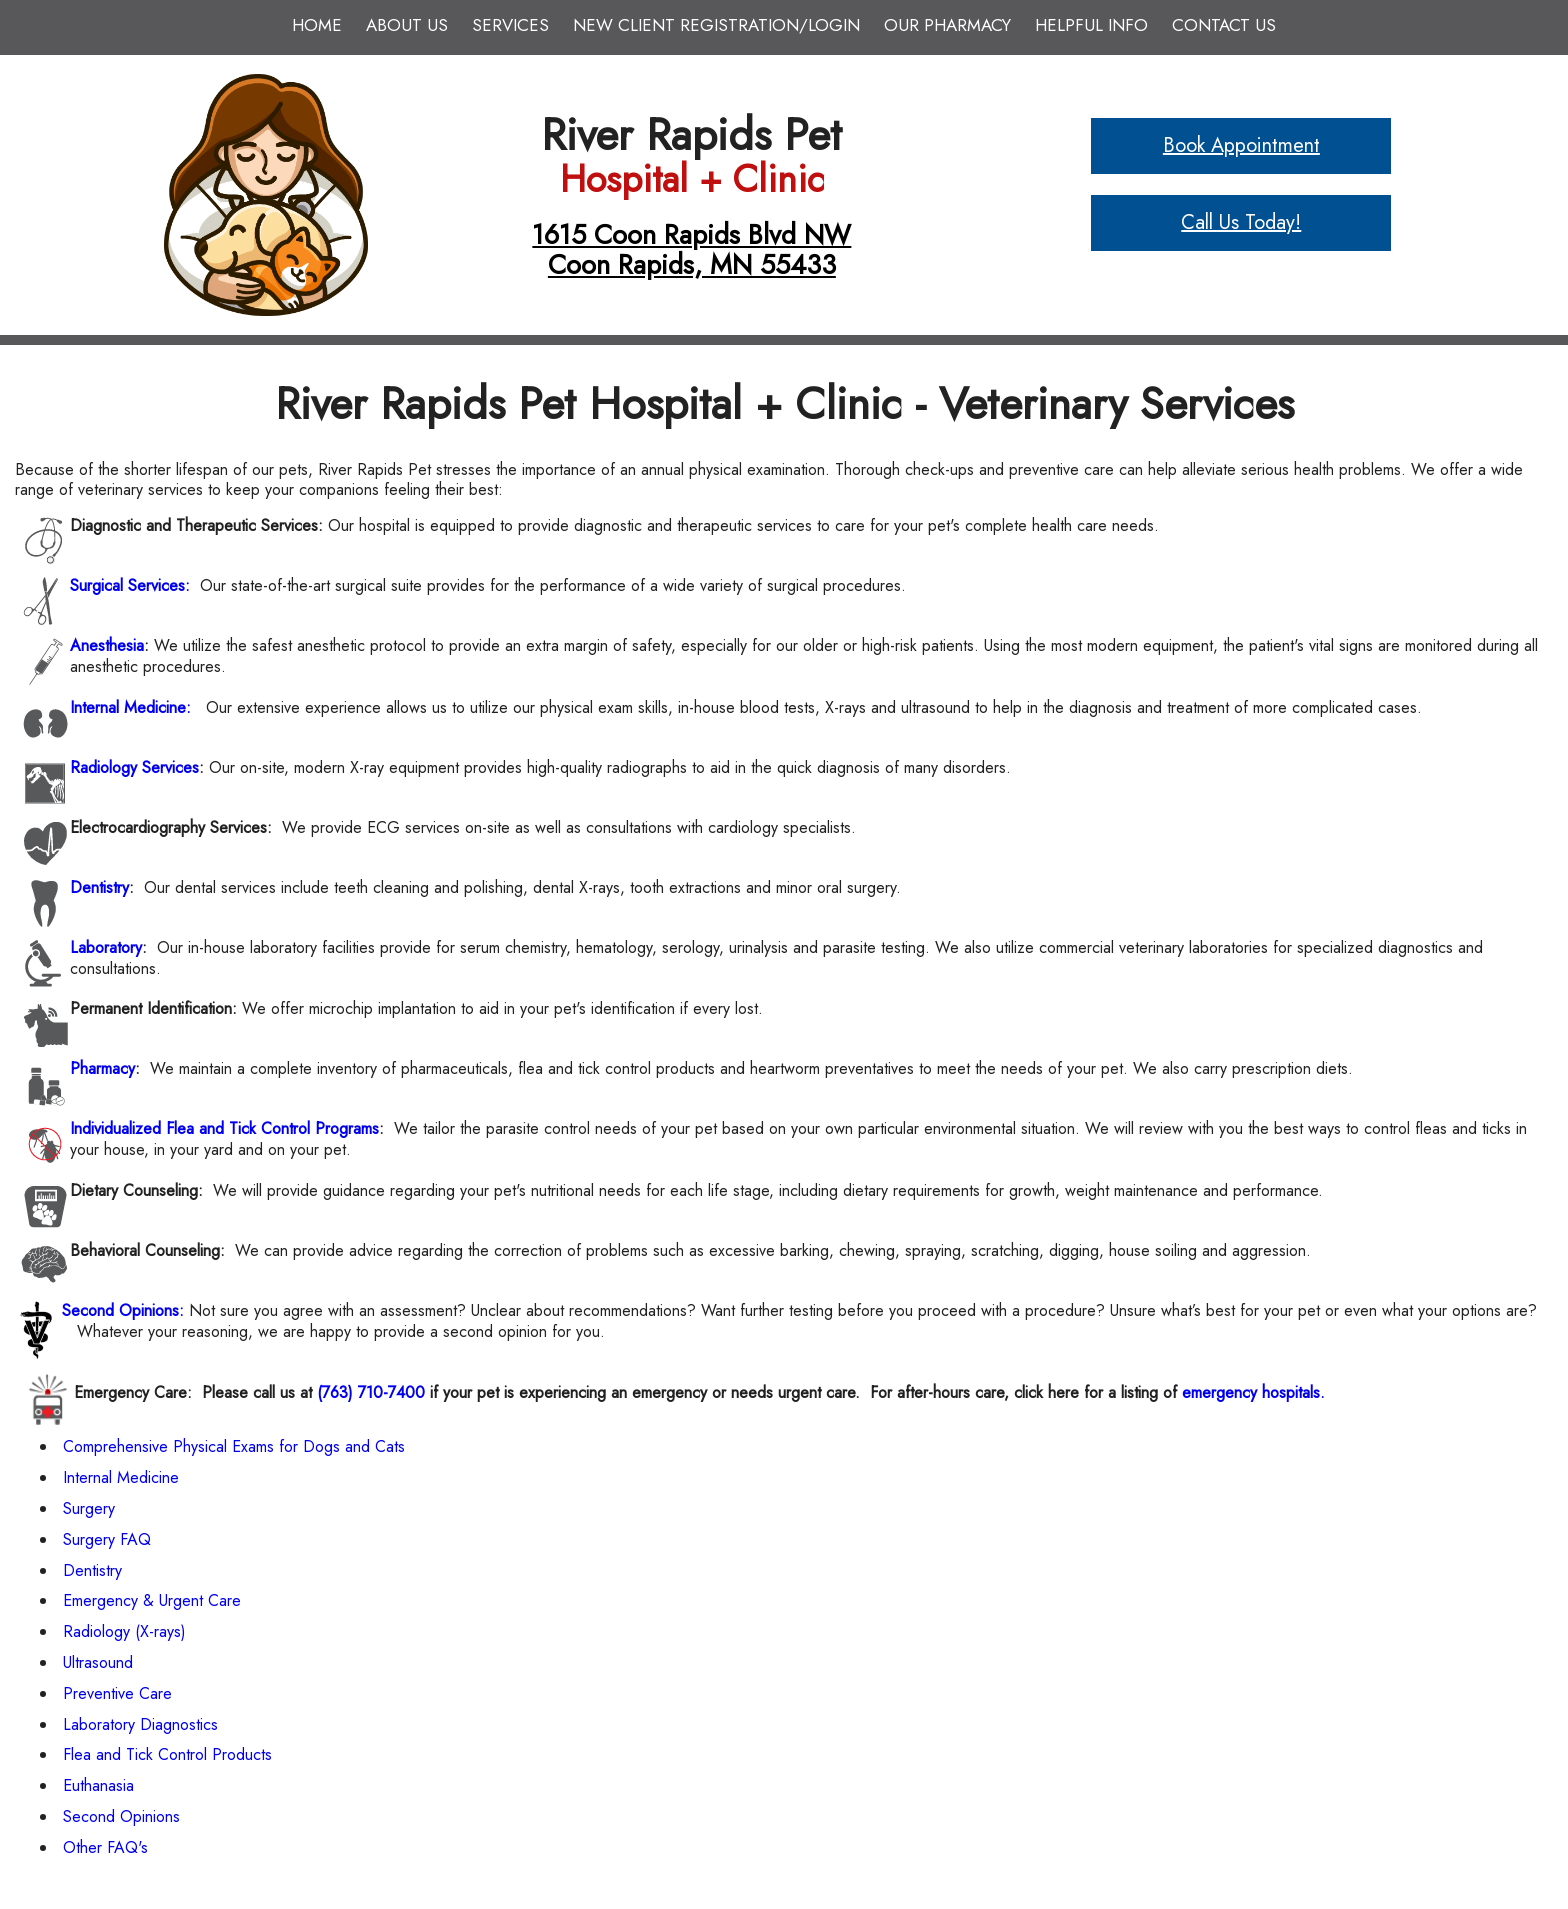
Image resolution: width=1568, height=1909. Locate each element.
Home (317, 25)
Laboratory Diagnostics (140, 1724)
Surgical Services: (130, 585)
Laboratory (106, 947)
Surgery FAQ (107, 1539)
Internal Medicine (121, 1477)
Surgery (89, 1508)
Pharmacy (102, 1068)
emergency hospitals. (1253, 1392)
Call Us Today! (1241, 222)
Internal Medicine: (130, 707)
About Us (407, 25)
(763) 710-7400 (371, 1392)
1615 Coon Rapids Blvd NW (691, 234)
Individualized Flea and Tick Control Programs (224, 1128)
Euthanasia (98, 1785)
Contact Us (1224, 25)
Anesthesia (107, 645)
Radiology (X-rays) (124, 1631)
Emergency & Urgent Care (152, 1600)
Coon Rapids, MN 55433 (692, 264)
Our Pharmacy (947, 25)
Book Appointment (1241, 145)
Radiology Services (134, 767)
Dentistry (99, 887)
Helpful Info (1091, 25)
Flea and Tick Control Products (167, 1754)
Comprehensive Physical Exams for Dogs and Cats (234, 1446)
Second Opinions (121, 1816)
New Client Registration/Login (716, 25)
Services (510, 25)
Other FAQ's (105, 1847)
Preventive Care (117, 1693)
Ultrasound (98, 1662)
